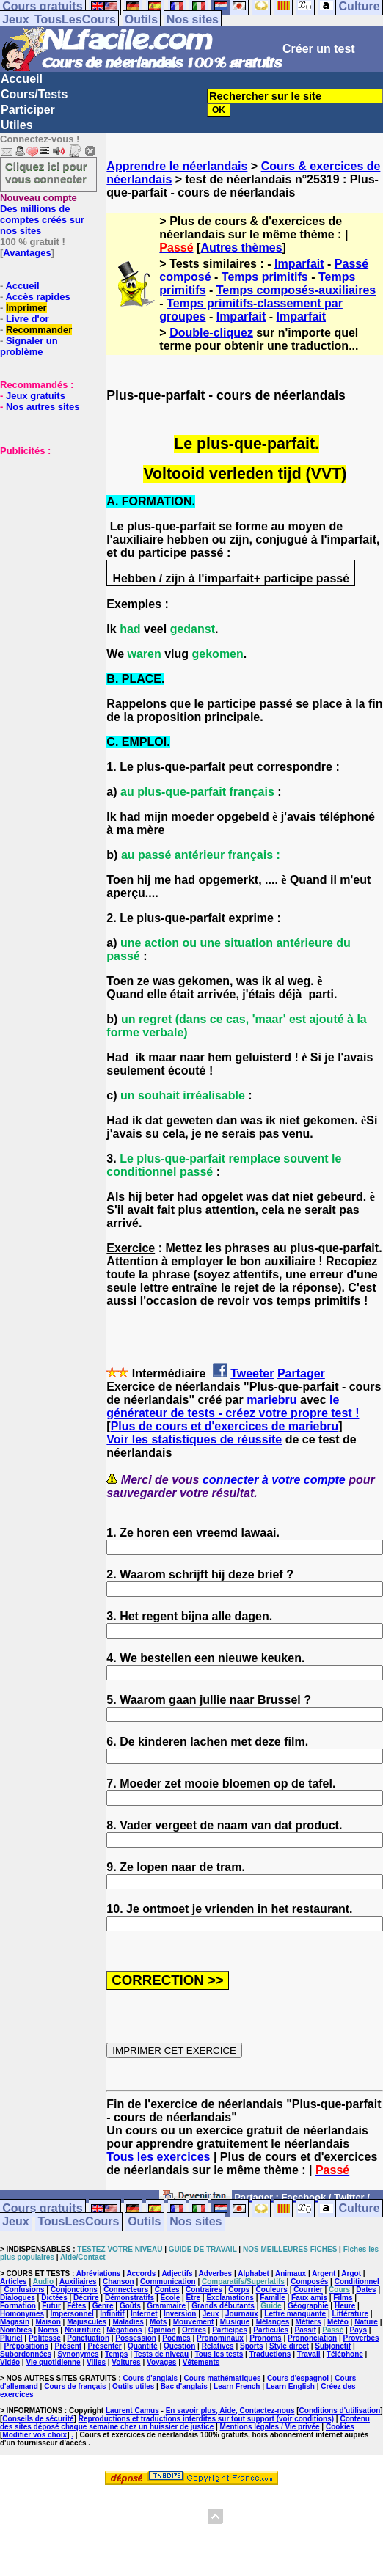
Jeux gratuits (35, 395)
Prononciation (312, 2338)
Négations (124, 2330)
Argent (323, 2273)
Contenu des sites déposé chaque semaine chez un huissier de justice (185, 2423)
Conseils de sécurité (37, 2419)
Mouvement (193, 2322)
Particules (270, 2330)
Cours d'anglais (150, 2378)
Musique (235, 2322)
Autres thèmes (241, 247)
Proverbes (361, 2338)
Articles (13, 2281)
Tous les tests (218, 2354)
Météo (338, 2322)
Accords (141, 2273)
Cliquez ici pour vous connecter (46, 172)
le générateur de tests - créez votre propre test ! (232, 1406)
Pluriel (11, 2338)
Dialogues (17, 2298)
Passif (304, 2330)
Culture (359, 2209)
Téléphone (345, 2354)
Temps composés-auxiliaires (296, 290)
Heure (345, 2306)
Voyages (161, 2362)
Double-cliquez (211, 332)
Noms (48, 2330)
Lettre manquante (295, 2314)
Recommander (39, 329)
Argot (351, 2273)
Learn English (290, 2386)
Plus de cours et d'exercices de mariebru (225, 1426)
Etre (193, 2298)
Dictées (54, 2298)
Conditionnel (357, 2281)
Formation (18, 2306)
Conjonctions (74, 2290)
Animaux (290, 2273)
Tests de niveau (161, 2354)
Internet (144, 2314)
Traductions (270, 2354)
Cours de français (75, 2386)
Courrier (307, 2290)
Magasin (14, 2322)
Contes (167, 2290)
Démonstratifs (129, 2298)
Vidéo (10, 2362)
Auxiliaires (78, 2281)
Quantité (143, 2346)
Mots (158, 2322)
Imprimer (26, 307)
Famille (272, 2298)
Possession (135, 2338)
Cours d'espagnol (298, 2378)
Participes (229, 2330)
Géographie (308, 2306)
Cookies (340, 2427)
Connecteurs (125, 2290)
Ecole (170, 2298)
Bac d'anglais (184, 2386)
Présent (68, 2346)
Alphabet (253, 2273)
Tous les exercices (158, 2157)
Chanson (118, 2281)
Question (179, 2346)
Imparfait (299, 263)
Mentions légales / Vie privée (270, 2427)
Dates (366, 2290)
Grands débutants (223, 2306)
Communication (168, 2281)
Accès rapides (37, 296)
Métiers (308, 2322)
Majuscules (86, 2322)
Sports (251, 2346)
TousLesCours (75, 19)
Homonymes (22, 2314)
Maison (47, 2322)
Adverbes (216, 2273)
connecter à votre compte (274, 1480)
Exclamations (229, 2298)
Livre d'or (27, 318)
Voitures (126, 2362)
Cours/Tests (34, 94)
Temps (116, 2354)
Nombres (16, 2330)
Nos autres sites (42, 406)
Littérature (350, 2314)
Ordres (194, 2330)
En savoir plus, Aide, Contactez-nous (230, 2411)
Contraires (204, 2290)
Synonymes (77, 2354)
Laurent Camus (132, 2411)
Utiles (17, 125)
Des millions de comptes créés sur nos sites (42, 214)
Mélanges (273, 2322)
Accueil (22, 79)
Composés (309, 2281)
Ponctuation (88, 2338)
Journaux (241, 2314)
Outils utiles (133, 2386)
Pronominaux (220, 2338)
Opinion (162, 2330)
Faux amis (309, 2298)
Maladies (127, 2322)
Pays (358, 2330)
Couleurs (272, 2290)
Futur (51, 2306)
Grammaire (166, 2306)
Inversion (180, 2314)
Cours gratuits (42, 2209)
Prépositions (26, 2346)
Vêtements (201, 2362)
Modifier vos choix (34, 2435)
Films (342, 2298)
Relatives (218, 2346)
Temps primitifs (265, 277)
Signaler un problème (29, 346)
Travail (309, 2354)
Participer (28, 109)
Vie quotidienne (53, 2362)
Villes (96, 2362)
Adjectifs (176, 2273)
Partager (301, 1373)
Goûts (130, 2306)
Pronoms (265, 2338)
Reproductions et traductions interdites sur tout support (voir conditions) (206, 2419)
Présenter (105, 2346)
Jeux (15, 19)
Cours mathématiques (222, 2378)
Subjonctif (333, 2346)
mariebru (271, 1400)
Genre (103, 2306)
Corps (238, 2290)
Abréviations (98, 2273)
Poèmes (176, 2338)
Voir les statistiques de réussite (194, 1439)
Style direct (289, 2346)
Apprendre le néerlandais (176, 166)
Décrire (85, 2298)
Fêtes (76, 2306)
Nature (366, 2322)
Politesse (45, 2338)
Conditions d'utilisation (340, 2411)
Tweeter (252, 1373)
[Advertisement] (44, 529)
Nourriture (83, 2330)
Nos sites (193, 19)
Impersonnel (71, 2314)
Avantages (27, 252)
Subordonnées (25, 2354)
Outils (141, 19)
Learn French (237, 2386)
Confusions (24, 2290)
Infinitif (112, 2314)
